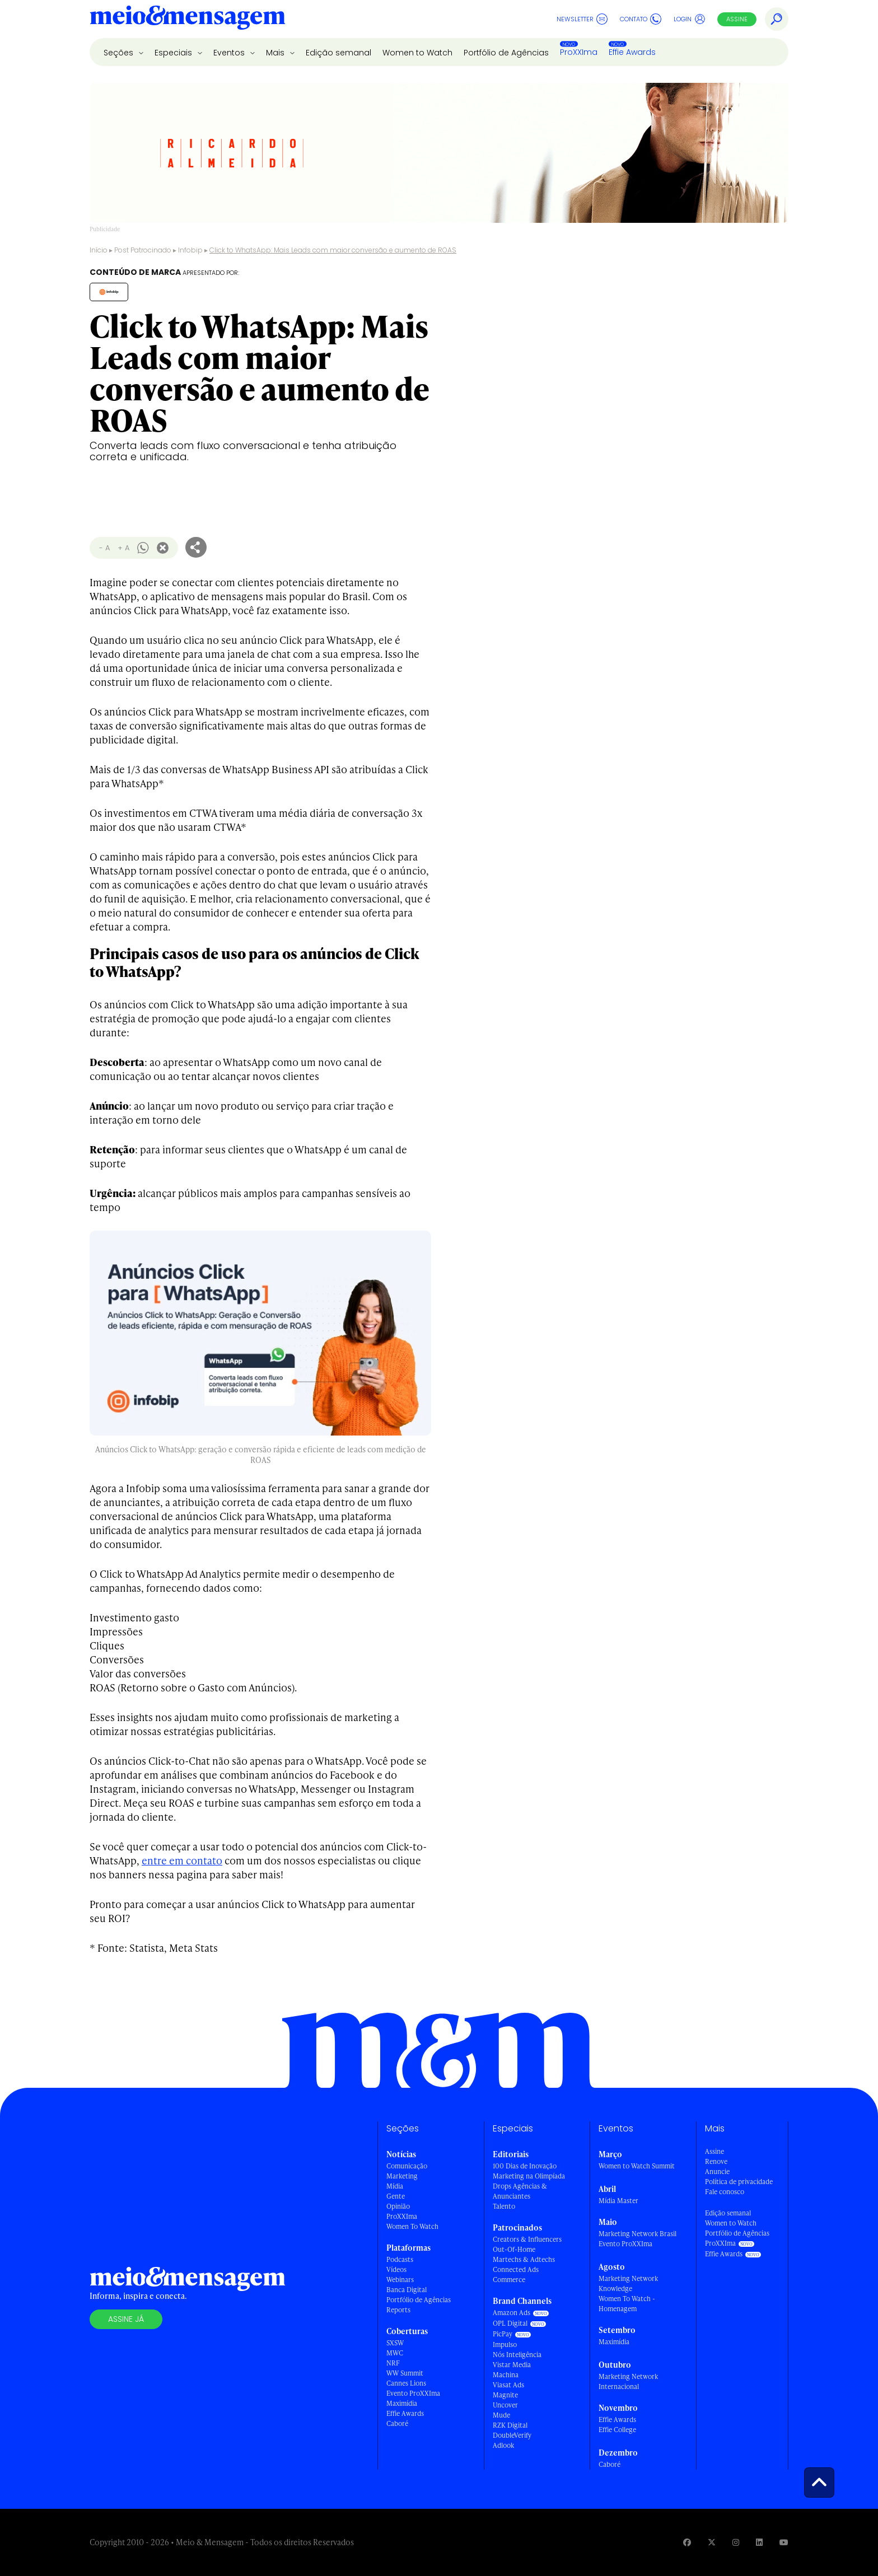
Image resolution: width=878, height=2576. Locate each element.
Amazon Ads (511, 2312)
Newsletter (582, 19)
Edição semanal (338, 52)
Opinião (398, 2206)
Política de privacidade (739, 2181)
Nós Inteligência (517, 2354)
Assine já (126, 2319)
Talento (504, 2206)
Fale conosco (724, 2191)
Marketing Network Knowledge (628, 2283)
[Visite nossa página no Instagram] (735, 2542)
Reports (398, 2310)
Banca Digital (406, 2289)
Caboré (397, 2423)
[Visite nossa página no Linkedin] (759, 2542)
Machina (506, 2374)
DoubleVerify (512, 2435)
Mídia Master (618, 2200)
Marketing (402, 2176)
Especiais (174, 52)
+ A (123, 548)
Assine (737, 19)
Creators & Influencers (527, 2239)
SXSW (395, 2343)
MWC (394, 2353)
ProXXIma (578, 52)
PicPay (502, 2334)
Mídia (394, 2186)
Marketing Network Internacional (628, 2381)
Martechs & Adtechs (524, 2259)
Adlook (503, 2445)
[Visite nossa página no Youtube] (783, 2542)
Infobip (190, 250)
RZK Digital (510, 2425)
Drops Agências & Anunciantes (520, 2191)
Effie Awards (632, 52)
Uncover (505, 2405)
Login (690, 19)
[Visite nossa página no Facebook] (687, 2542)
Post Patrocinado (142, 250)
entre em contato (182, 1860)
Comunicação (406, 2166)
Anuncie (717, 2171)
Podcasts (399, 2259)
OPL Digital (510, 2323)
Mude (501, 2415)
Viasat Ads (508, 2385)
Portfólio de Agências (506, 52)
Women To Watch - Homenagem (627, 2303)
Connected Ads (516, 2269)
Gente (395, 2196)
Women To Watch (412, 2226)
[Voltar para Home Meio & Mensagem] (188, 19)
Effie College (617, 2429)
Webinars (400, 2279)
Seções (120, 52)
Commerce (509, 2279)
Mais (276, 52)
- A (104, 548)
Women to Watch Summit (637, 2166)
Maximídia (401, 2403)
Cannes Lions (406, 2383)
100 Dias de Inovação (525, 2166)
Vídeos (396, 2269)
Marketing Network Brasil (637, 2233)
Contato (640, 19)
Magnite (505, 2395)
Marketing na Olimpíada (529, 2176)
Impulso (505, 2344)
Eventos (230, 52)
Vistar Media (512, 2364)
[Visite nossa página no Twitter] (712, 2542)
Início (99, 250)
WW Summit (404, 2373)
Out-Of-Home (514, 2249)
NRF (393, 2363)
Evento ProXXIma (413, 2393)
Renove (716, 2161)
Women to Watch (417, 52)
